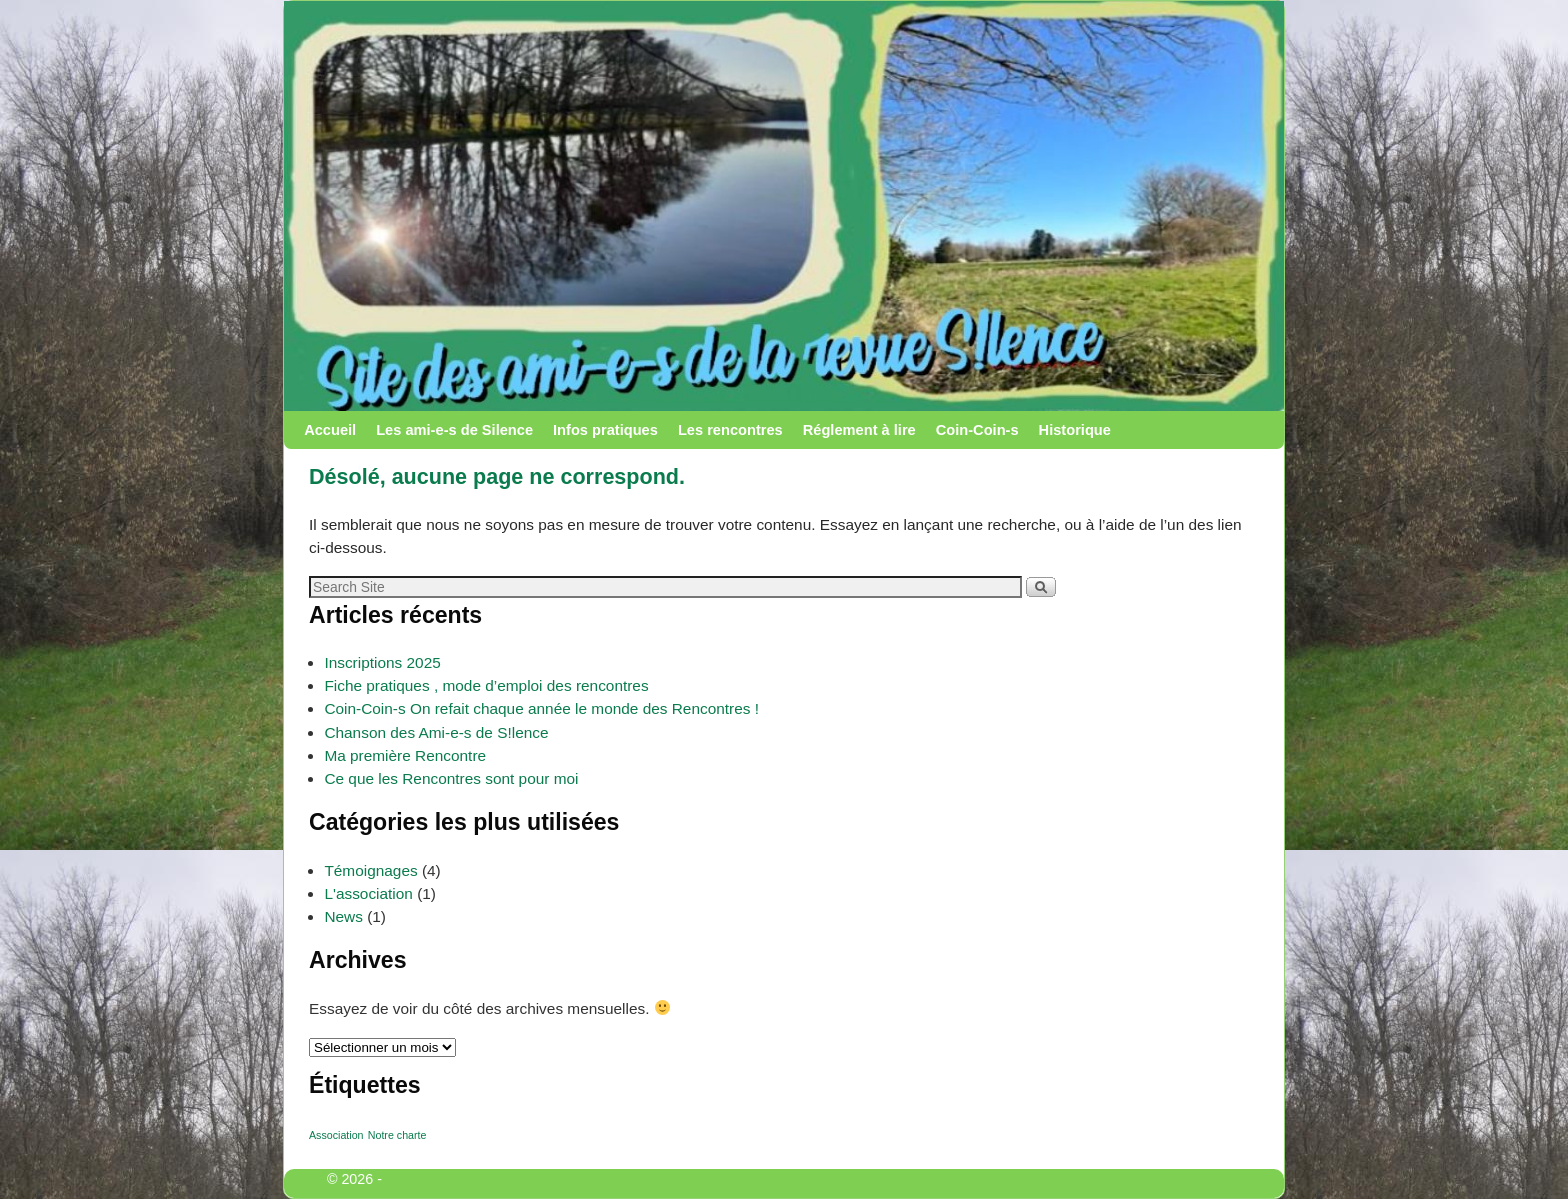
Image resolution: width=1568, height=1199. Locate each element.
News (343, 916)
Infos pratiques (605, 430)
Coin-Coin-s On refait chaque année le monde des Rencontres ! (541, 708)
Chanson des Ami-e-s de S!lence (436, 732)
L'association (368, 893)
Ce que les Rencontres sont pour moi (451, 778)
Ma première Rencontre (405, 755)
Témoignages (370, 870)
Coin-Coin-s (977, 430)
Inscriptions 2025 (382, 662)
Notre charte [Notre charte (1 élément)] (397, 1135)
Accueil (330, 430)
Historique (1075, 430)
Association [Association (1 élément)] (336, 1135)
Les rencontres (730, 430)
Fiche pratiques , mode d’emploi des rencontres (486, 685)
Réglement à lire (859, 430)
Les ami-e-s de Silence (454, 430)
